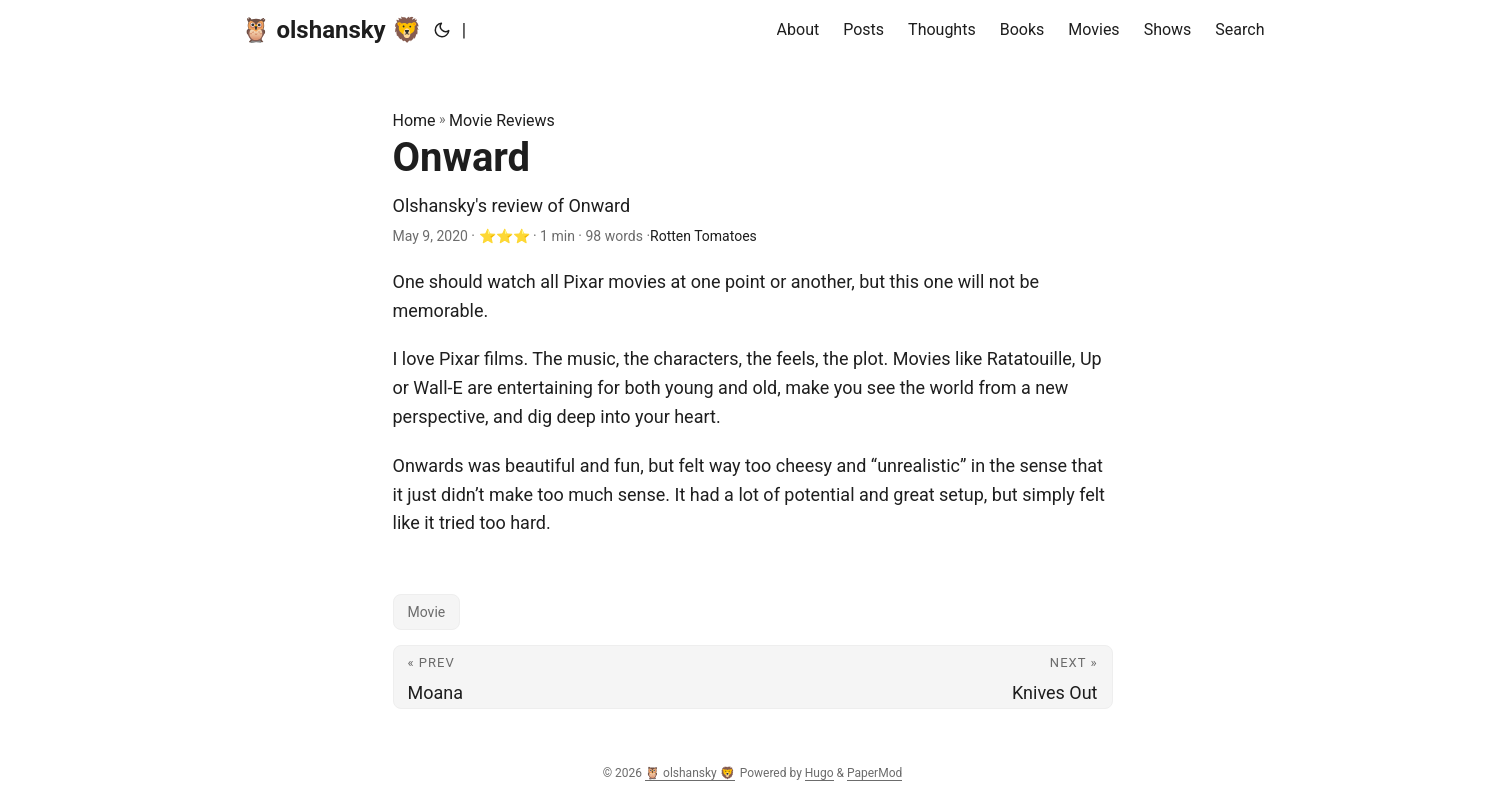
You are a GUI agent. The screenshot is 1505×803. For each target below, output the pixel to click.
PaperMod (874, 773)
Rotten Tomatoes (703, 236)
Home (414, 120)
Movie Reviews (502, 120)
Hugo (819, 773)
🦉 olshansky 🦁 (331, 30)
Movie (427, 612)
